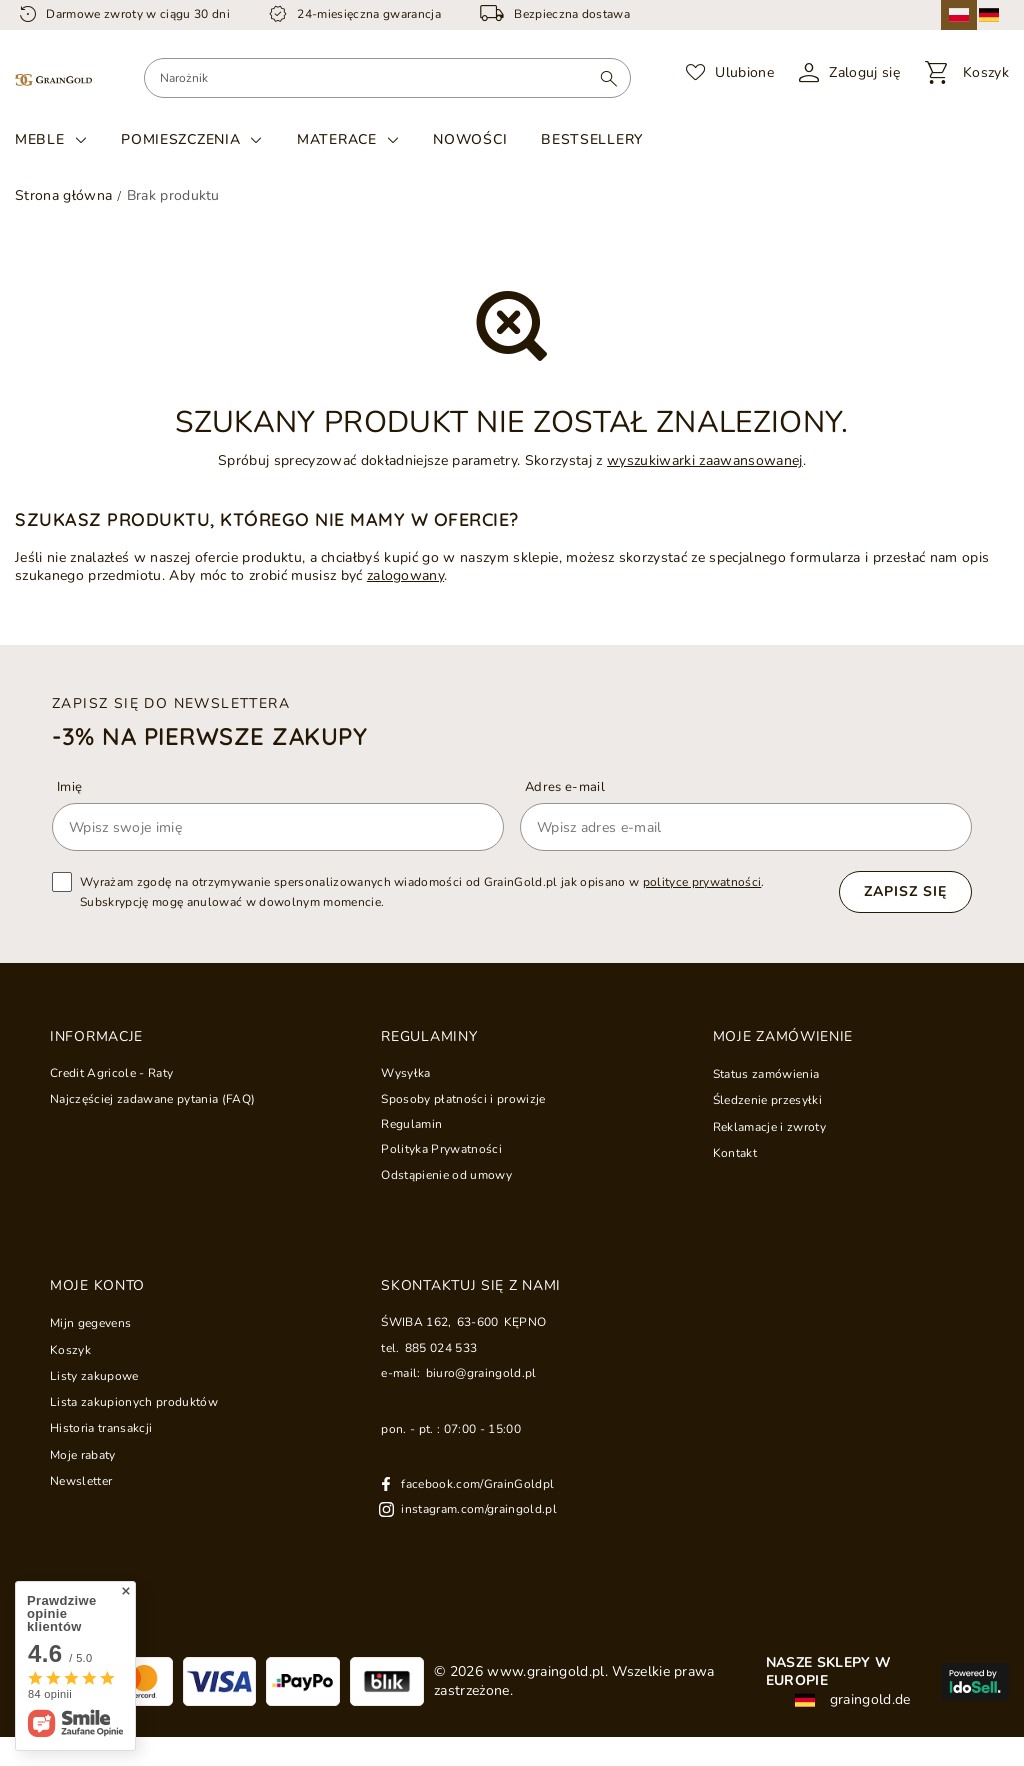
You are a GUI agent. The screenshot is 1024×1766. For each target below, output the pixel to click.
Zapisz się (905, 891)
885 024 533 (441, 1348)
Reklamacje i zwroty (769, 1127)
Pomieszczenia (180, 140)
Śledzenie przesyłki (767, 1100)
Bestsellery (592, 139)
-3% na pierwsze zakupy (209, 736)
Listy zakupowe (94, 1376)
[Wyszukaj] (608, 78)
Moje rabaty (83, 1455)
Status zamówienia (766, 1074)
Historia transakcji (101, 1428)
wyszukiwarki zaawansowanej (705, 460)
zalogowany (405, 575)
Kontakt (735, 1153)
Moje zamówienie (783, 1037)
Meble (40, 140)
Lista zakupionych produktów (134, 1402)
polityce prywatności (702, 882)
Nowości (470, 139)
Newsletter (81, 1481)
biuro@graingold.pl (481, 1373)
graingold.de (852, 1700)
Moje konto (97, 1286)
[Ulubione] (730, 73)
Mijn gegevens (90, 1323)
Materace (337, 140)
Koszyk (70, 1350)
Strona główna (63, 195)
